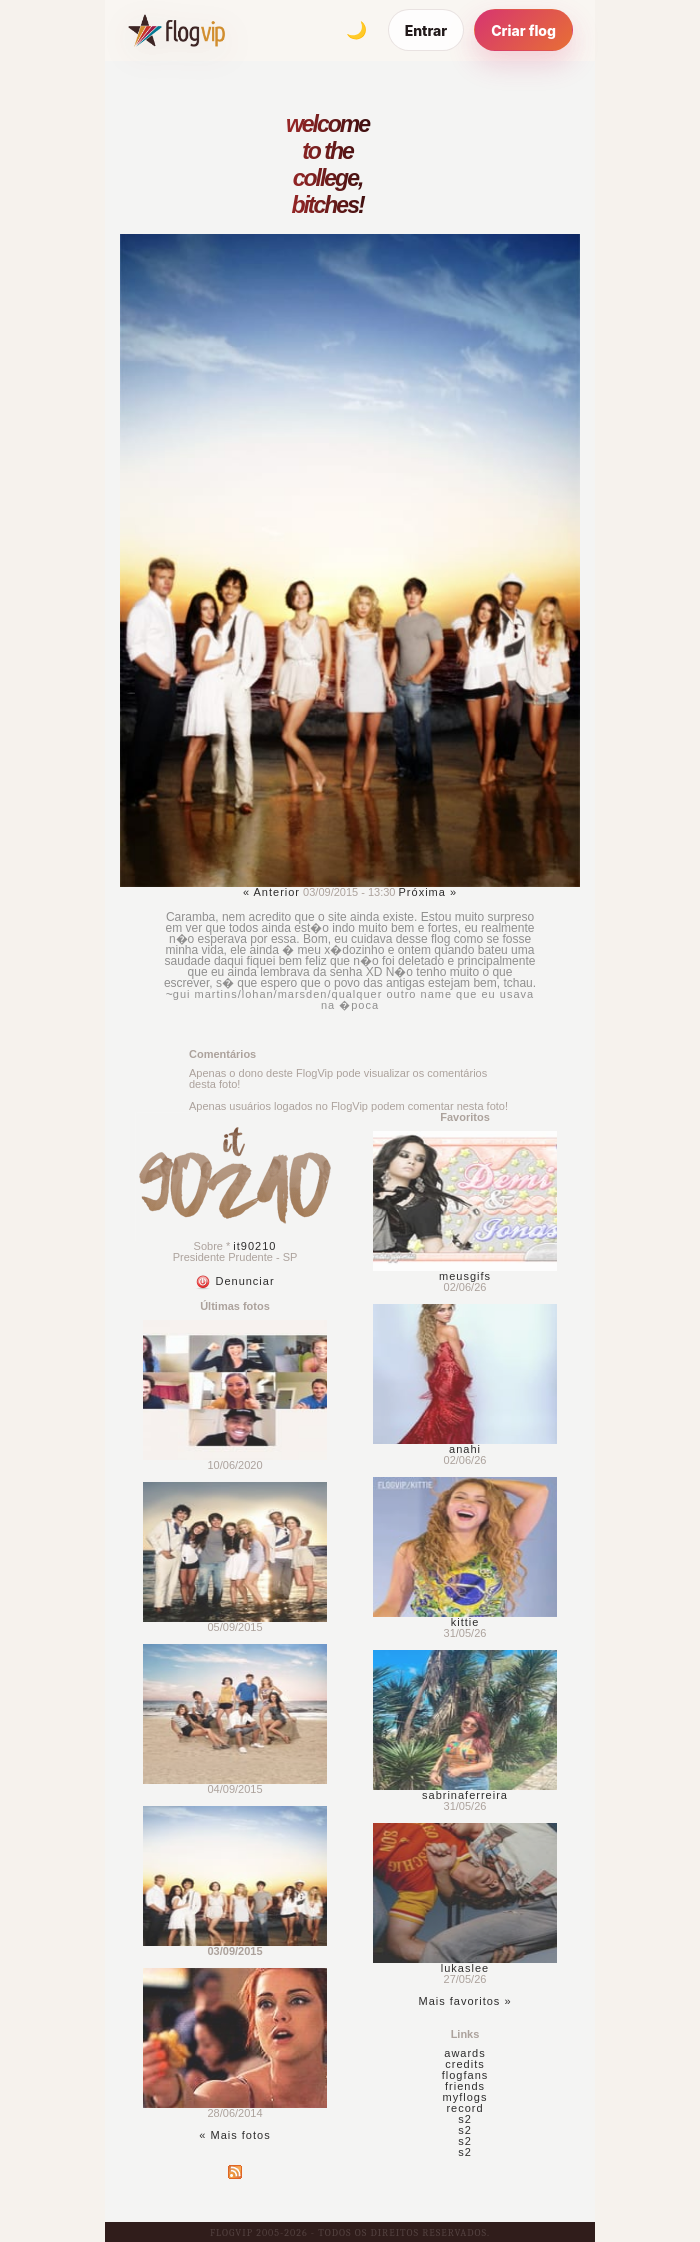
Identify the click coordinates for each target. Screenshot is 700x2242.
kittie (465, 1622)
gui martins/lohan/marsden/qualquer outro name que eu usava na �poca (353, 999)
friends (465, 2086)
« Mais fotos (234, 2135)
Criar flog (523, 30)
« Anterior (271, 892)
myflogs (465, 2097)
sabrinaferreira (465, 1795)
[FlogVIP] (176, 30)
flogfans (465, 2075)
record (464, 2108)
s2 (465, 2119)
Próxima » (428, 892)
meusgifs (465, 1276)
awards (464, 2053)
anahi (465, 1449)
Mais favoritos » (464, 2001)
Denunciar (234, 1281)
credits (464, 2064)
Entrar (426, 30)
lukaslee (465, 1968)
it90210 (254, 1246)
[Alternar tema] (357, 30)
